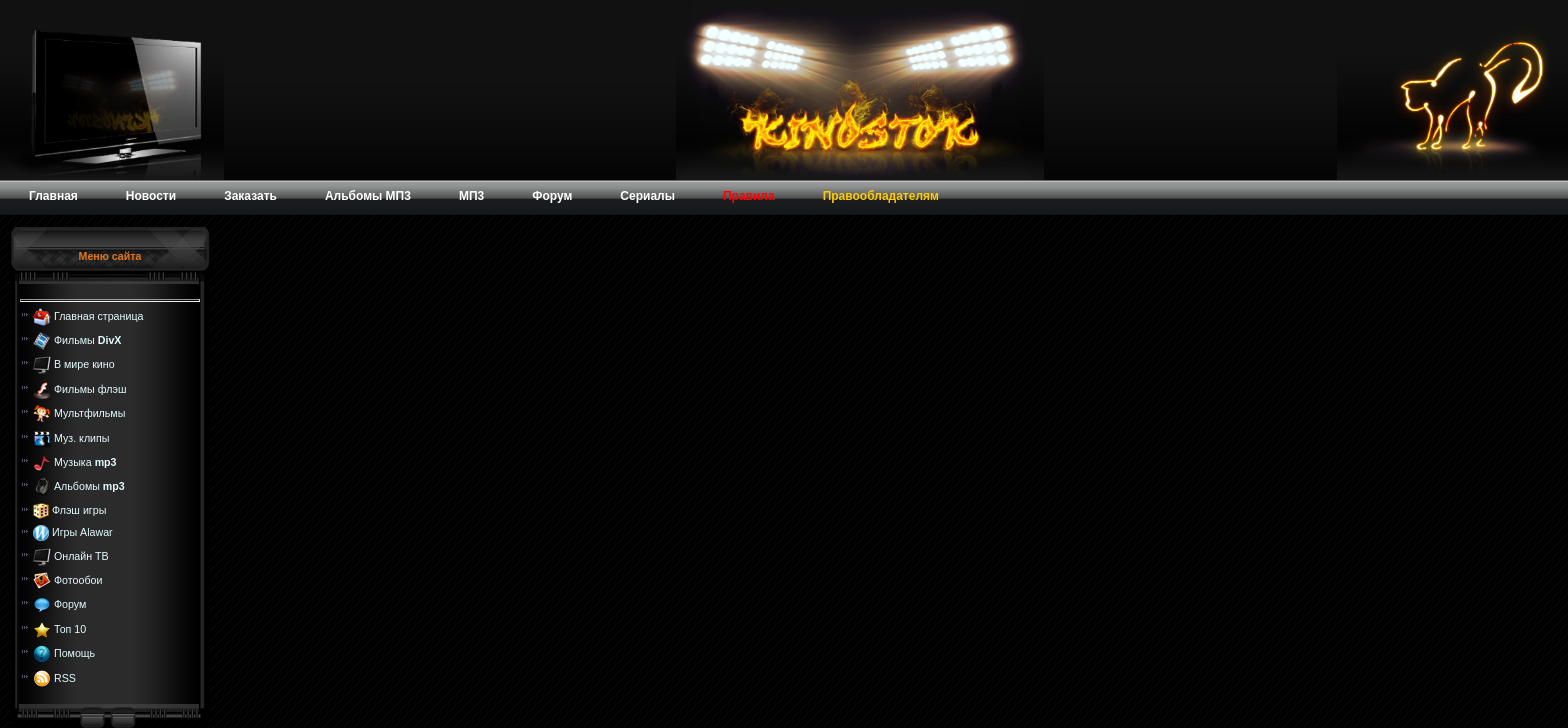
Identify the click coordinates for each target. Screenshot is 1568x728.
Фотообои (78, 580)
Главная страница (98, 315)
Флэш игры (79, 510)
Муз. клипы (82, 437)
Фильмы (87, 340)
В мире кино (84, 364)
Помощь (74, 653)
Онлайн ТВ (81, 555)
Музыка (85, 462)
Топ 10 (70, 629)
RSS (65, 677)
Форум (70, 604)
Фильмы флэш (90, 389)
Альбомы (89, 486)
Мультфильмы (89, 413)
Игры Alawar (82, 532)
